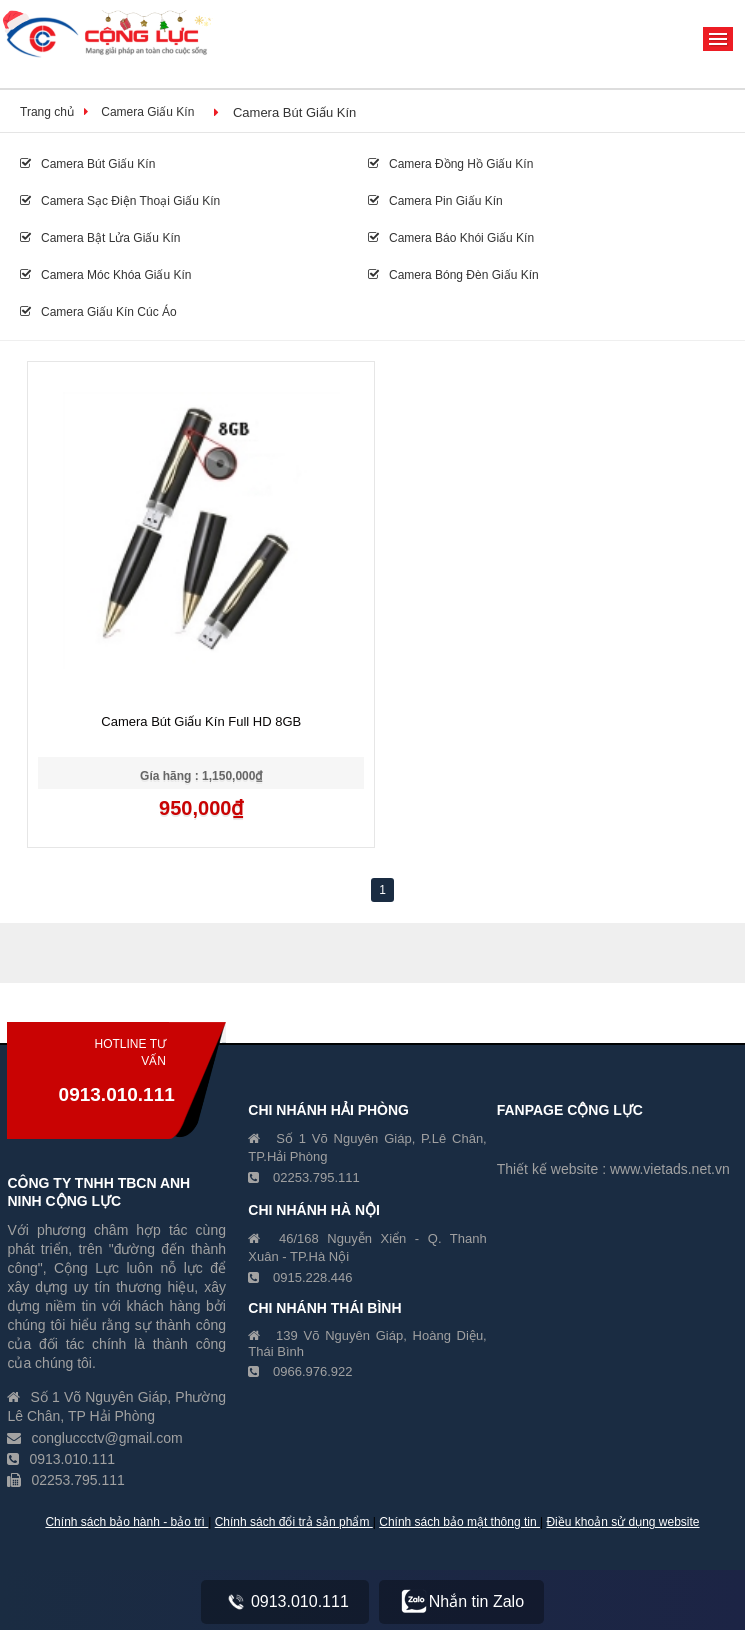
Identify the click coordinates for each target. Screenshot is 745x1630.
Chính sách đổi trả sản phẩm (294, 1522)
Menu (718, 39)
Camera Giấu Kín (147, 112)
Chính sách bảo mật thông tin (459, 1522)
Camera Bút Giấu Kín (294, 112)
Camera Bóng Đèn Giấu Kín (453, 275)
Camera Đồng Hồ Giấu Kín (450, 164)
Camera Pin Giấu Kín (435, 201)
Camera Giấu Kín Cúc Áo (98, 312)
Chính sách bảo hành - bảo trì (126, 1522)
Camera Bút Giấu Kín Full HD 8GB (201, 721)
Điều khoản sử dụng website (622, 1522)
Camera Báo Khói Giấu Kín (451, 238)
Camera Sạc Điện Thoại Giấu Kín (120, 201)
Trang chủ (47, 112)
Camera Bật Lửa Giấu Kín (100, 238)
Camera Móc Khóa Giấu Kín (105, 275)
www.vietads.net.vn (670, 1169)
